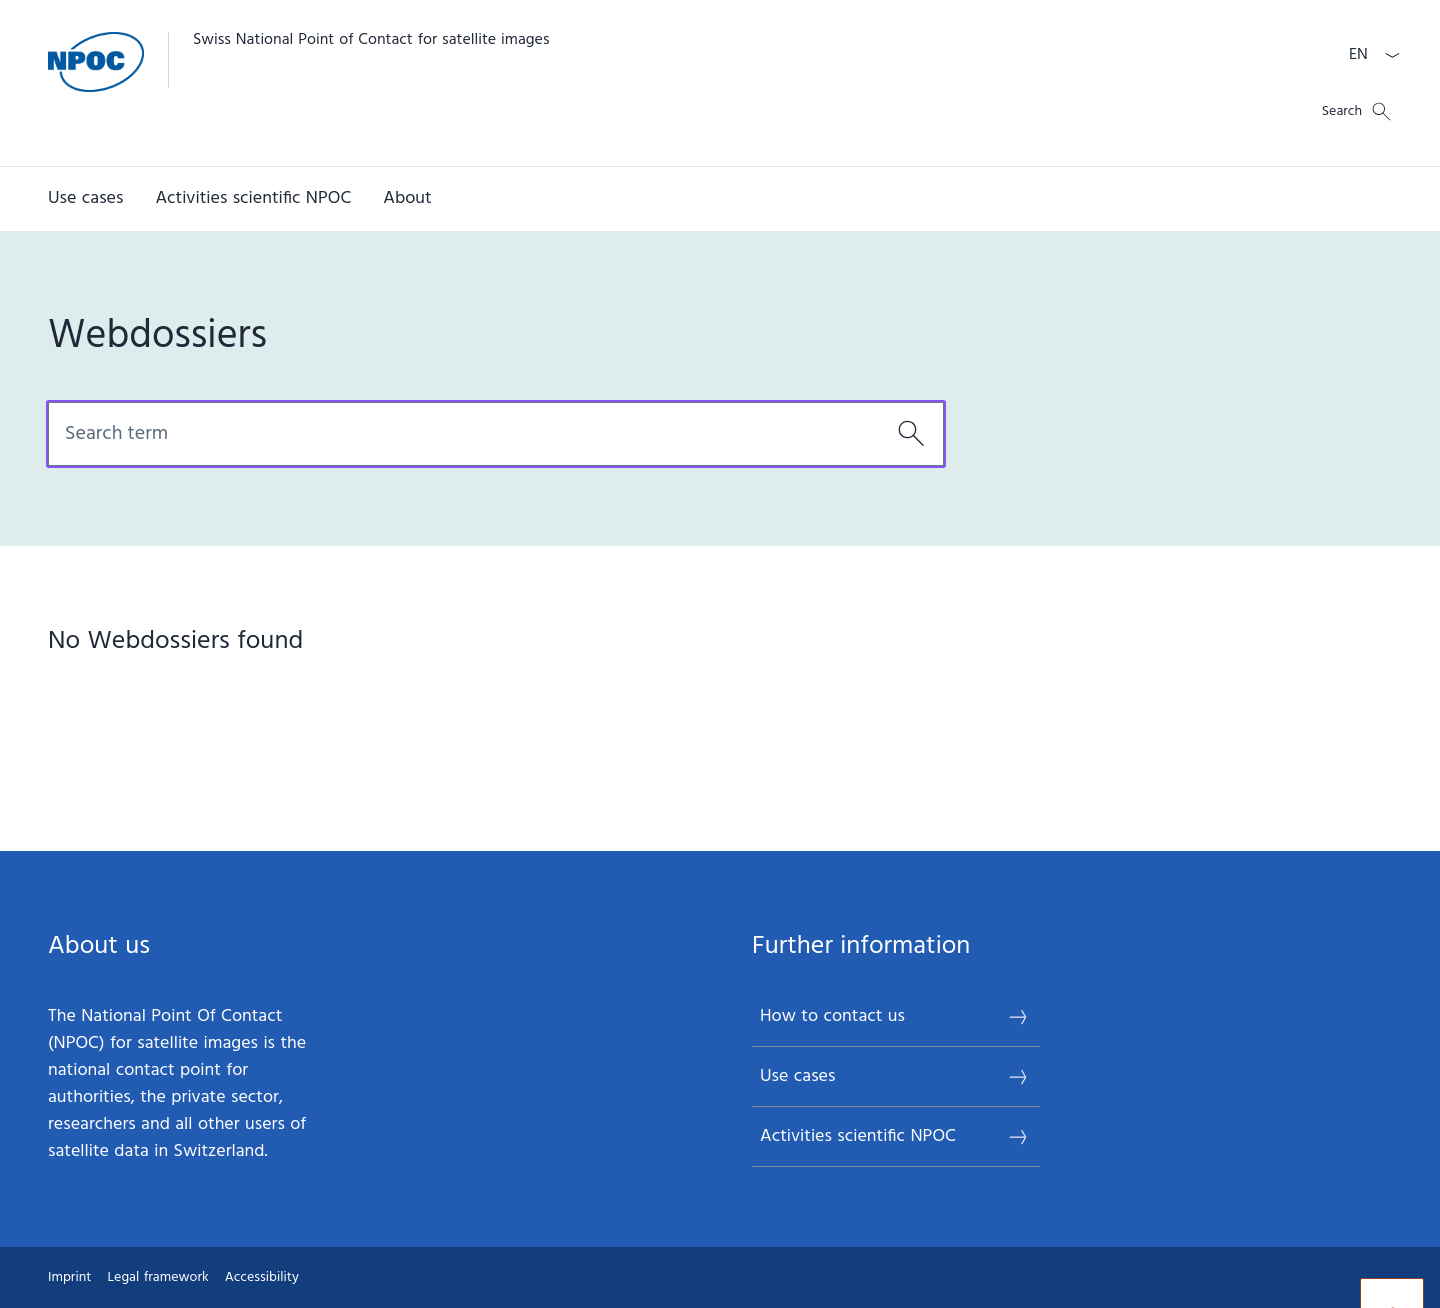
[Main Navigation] (704, 199)
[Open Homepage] (299, 83)
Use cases (895, 1076)
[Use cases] (85, 199)
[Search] (911, 434)
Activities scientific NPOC (895, 1136)
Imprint (69, 1277)
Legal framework (157, 1277)
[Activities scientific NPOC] (253, 199)
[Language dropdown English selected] (1368, 55)
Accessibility (262, 1277)
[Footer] (720, 1277)
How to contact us (895, 1016)
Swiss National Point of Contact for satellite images (371, 40)
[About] (407, 199)
